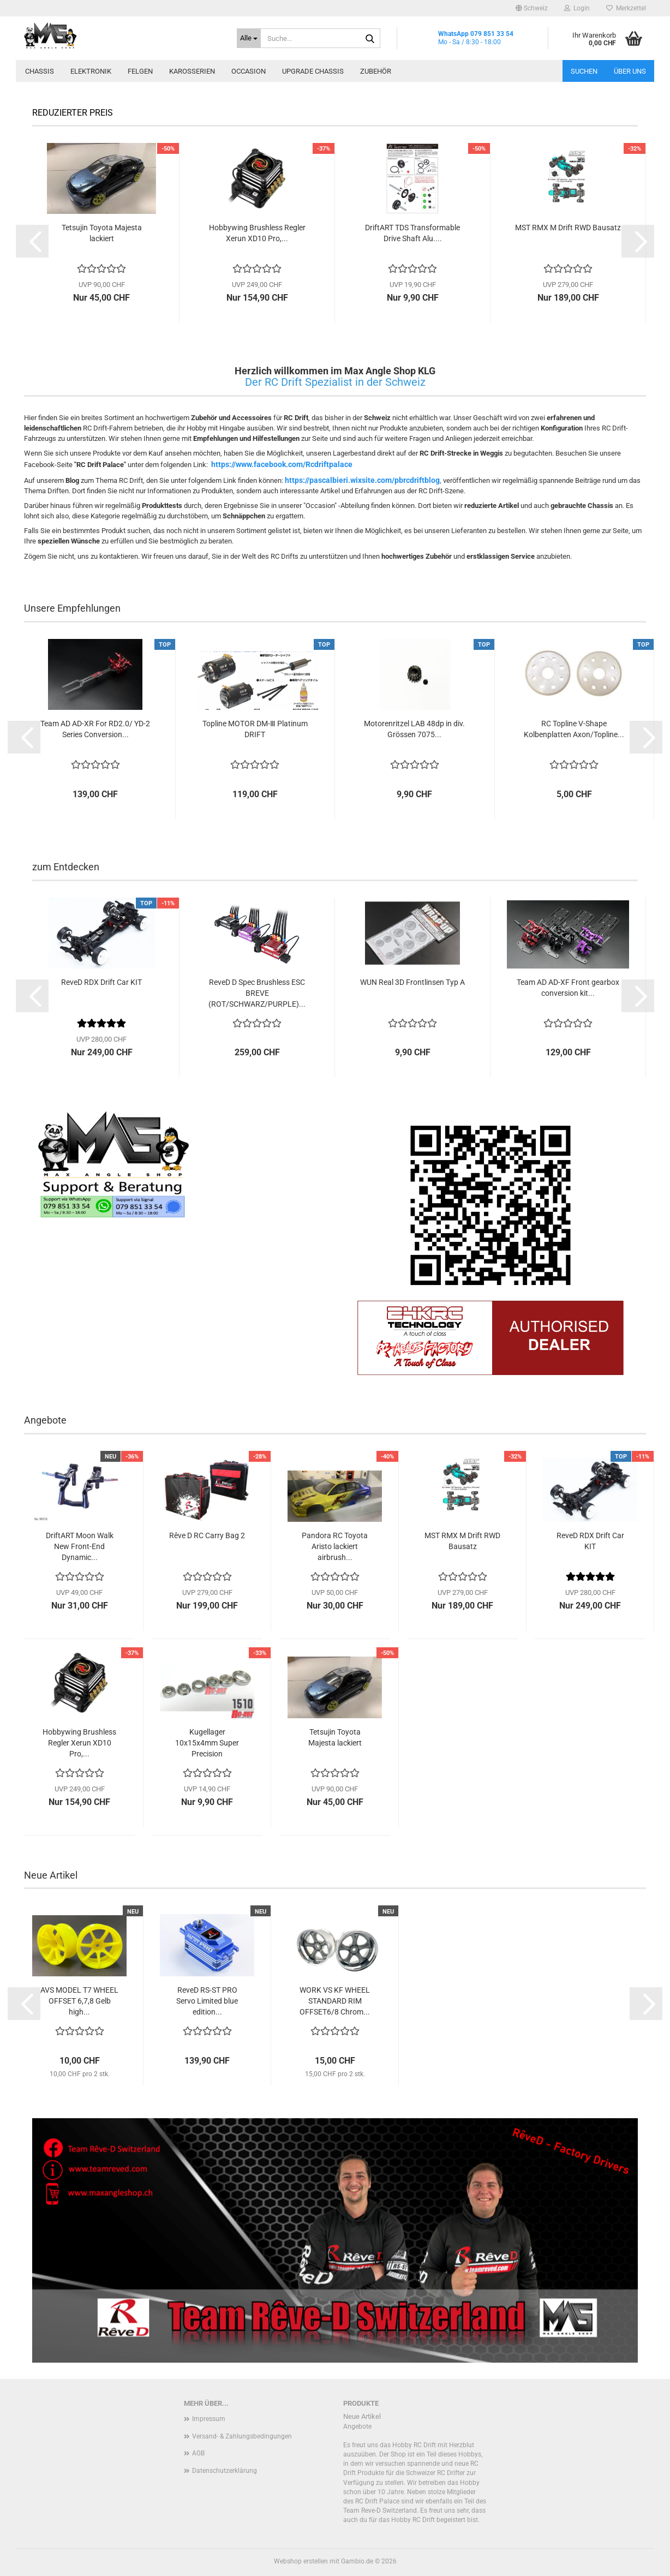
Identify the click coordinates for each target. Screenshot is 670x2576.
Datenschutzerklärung (224, 2471)
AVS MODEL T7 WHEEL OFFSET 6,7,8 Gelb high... (79, 2001)
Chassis (39, 71)
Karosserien (192, 71)
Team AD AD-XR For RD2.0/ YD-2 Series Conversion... (95, 729)
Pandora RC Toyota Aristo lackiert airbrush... (335, 1546)
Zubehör (375, 71)
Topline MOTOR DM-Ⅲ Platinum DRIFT (255, 729)
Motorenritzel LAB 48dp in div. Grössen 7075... (414, 729)
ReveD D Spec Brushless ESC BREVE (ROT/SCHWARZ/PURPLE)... (257, 993)
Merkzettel (626, 8)
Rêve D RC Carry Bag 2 (207, 1535)
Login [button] (577, 8)
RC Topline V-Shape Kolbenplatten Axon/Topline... (574, 729)
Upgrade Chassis (313, 71)
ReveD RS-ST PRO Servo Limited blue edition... (207, 2001)
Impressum (208, 2419)
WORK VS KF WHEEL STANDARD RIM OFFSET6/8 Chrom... (335, 2001)
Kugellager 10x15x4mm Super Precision (207, 1743)
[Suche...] (249, 38)
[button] (531, 8)
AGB (198, 2453)
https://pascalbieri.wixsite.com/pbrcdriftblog (362, 480)
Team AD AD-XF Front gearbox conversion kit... (568, 987)
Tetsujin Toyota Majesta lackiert (102, 233)
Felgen (140, 71)
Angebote (357, 2426)
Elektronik (90, 71)
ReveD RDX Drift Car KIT (101, 982)
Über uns (630, 71)
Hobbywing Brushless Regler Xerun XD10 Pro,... (257, 233)
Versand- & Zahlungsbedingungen (242, 2436)
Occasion (248, 71)
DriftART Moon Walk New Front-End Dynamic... (79, 1546)
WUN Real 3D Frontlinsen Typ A (412, 982)
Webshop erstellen (301, 2561)
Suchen (584, 71)
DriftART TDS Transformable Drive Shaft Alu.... (412, 233)
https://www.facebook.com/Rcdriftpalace (281, 464)
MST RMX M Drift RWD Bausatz (568, 227)
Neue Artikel (362, 2416)
